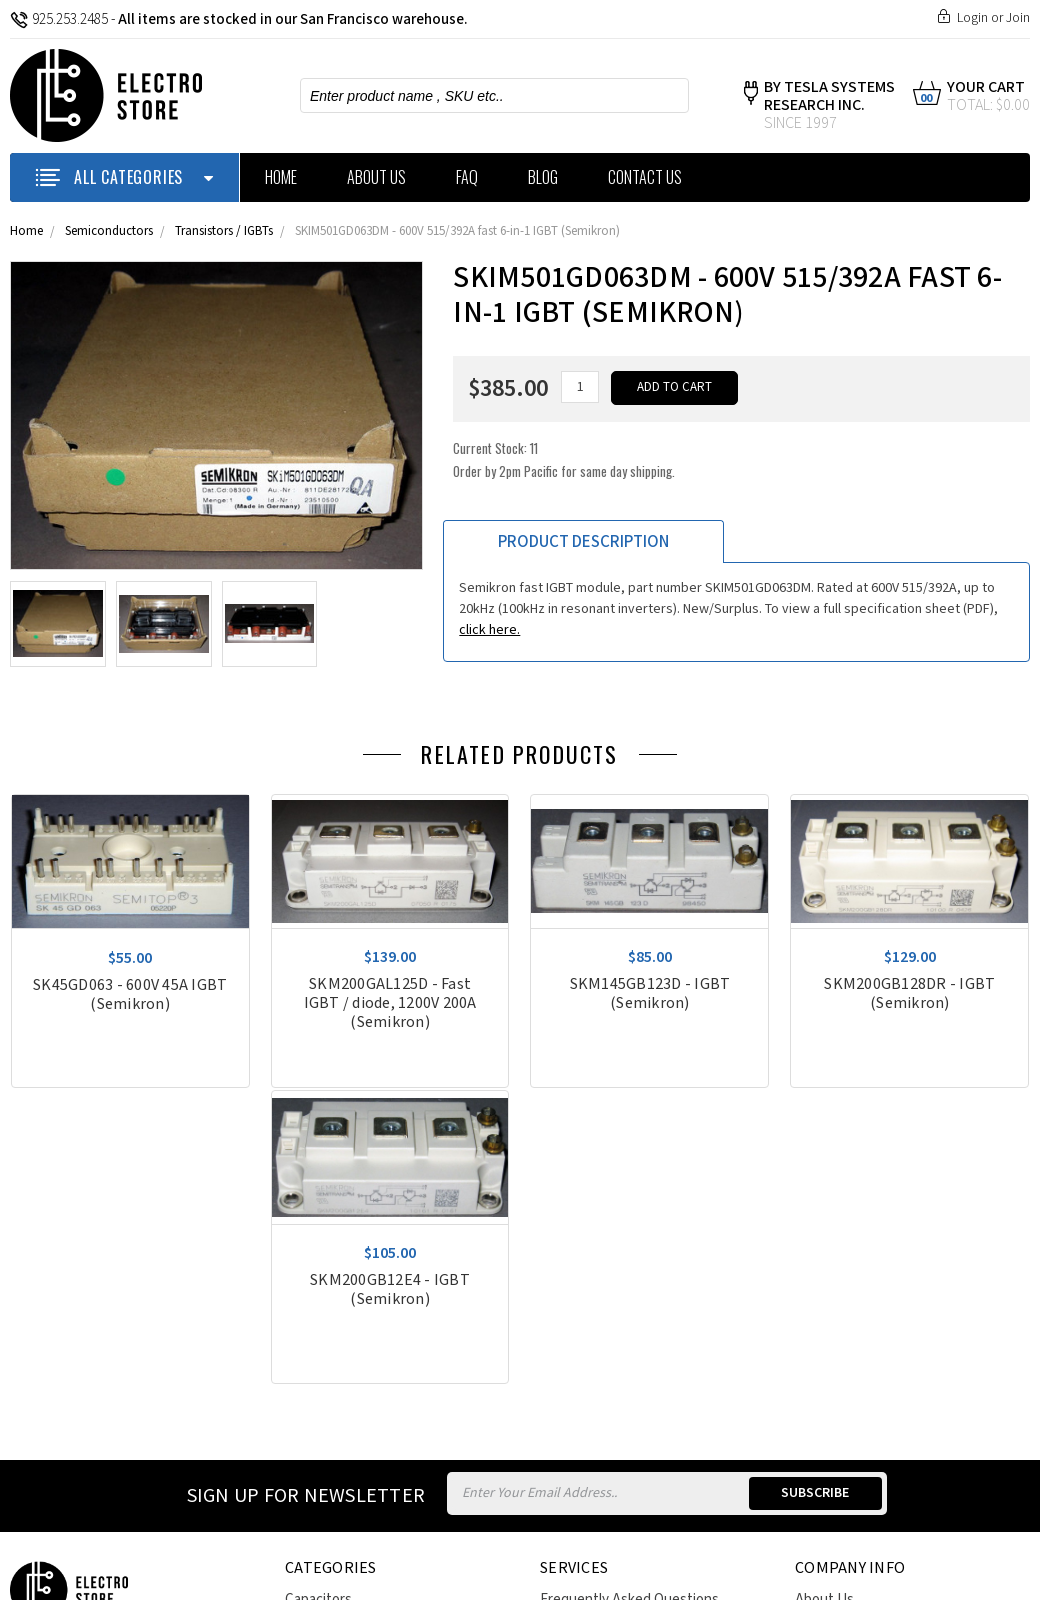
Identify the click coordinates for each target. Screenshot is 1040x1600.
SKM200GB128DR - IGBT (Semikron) (910, 994)
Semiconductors (109, 231)
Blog (543, 177)
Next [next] (1025, 760)
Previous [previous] (995, 760)
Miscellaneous (329, 1401)
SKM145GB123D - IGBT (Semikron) (650, 994)
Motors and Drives (342, 1426)
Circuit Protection (341, 1352)
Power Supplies (333, 1450)
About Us (376, 177)
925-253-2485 (79, 1347)
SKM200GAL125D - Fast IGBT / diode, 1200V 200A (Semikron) (390, 1003)
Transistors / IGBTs (224, 231)
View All (309, 1481)
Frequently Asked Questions (629, 1303)
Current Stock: (564, 459)
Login (972, 18)
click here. (489, 630)
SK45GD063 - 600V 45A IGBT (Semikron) (130, 995)
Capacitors (318, 1303)
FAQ (467, 177)
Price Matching (586, 1377)
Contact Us (645, 177)
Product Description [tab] (583, 542)
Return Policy (582, 1352)
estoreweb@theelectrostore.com (124, 1402)
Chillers (308, 1328)
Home (281, 177)
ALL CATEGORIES (124, 177)
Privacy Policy (837, 1328)
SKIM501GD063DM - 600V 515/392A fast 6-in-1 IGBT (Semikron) (457, 231)
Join (1018, 18)
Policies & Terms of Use (613, 1328)
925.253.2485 (59, 19)
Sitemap (289, 1563)
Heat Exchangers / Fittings (368, 1377)
